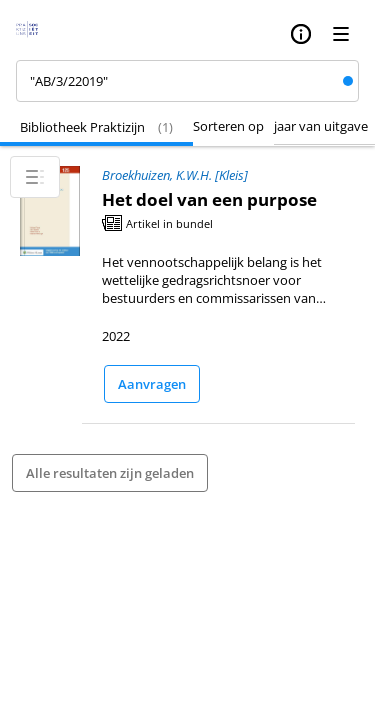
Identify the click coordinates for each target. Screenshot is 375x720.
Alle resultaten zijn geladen (110, 473)
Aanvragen (152, 384)
